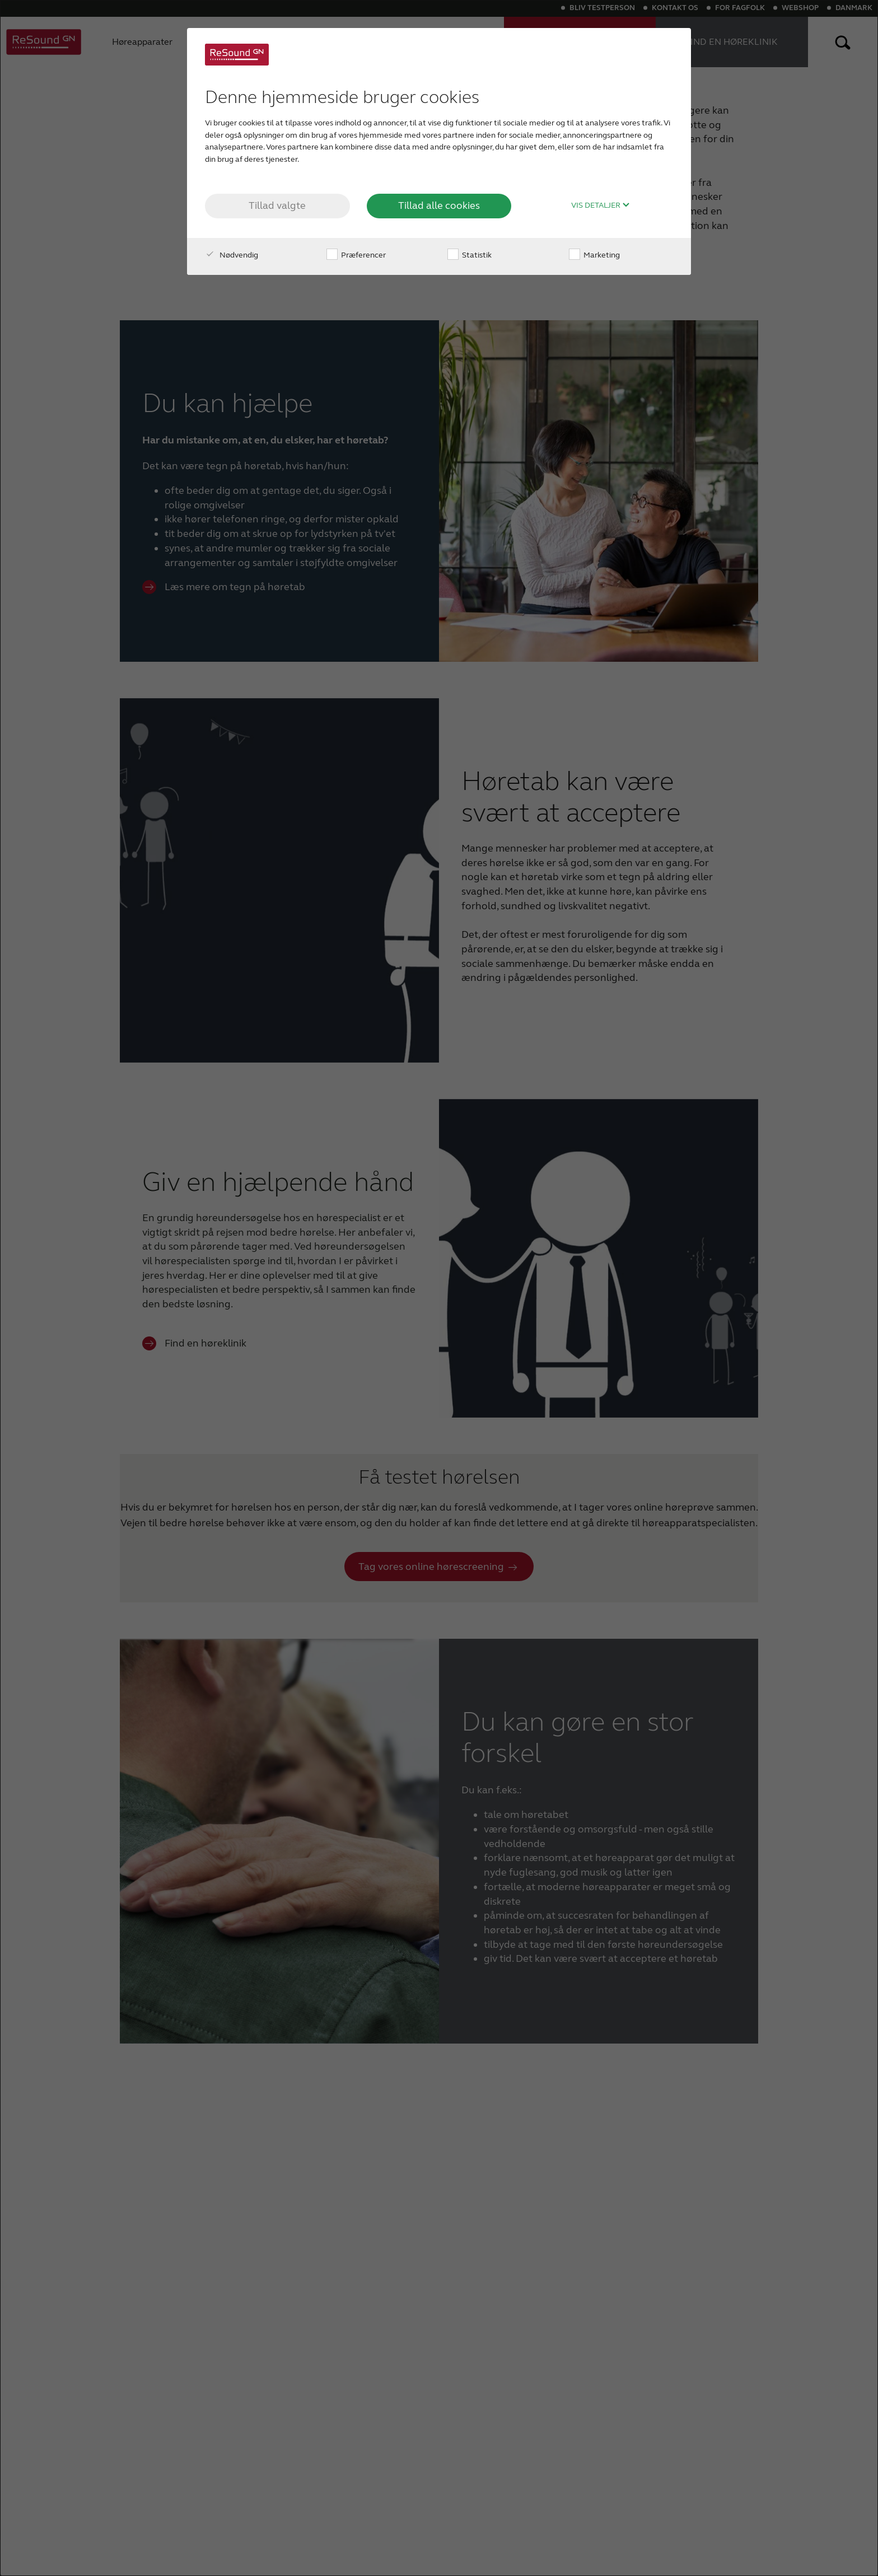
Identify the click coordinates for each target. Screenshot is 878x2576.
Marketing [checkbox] (594, 255)
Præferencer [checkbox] (356, 255)
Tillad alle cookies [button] (439, 205)
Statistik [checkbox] (469, 255)
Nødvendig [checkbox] (231, 255)
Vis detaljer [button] (600, 205)
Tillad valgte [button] (277, 205)
